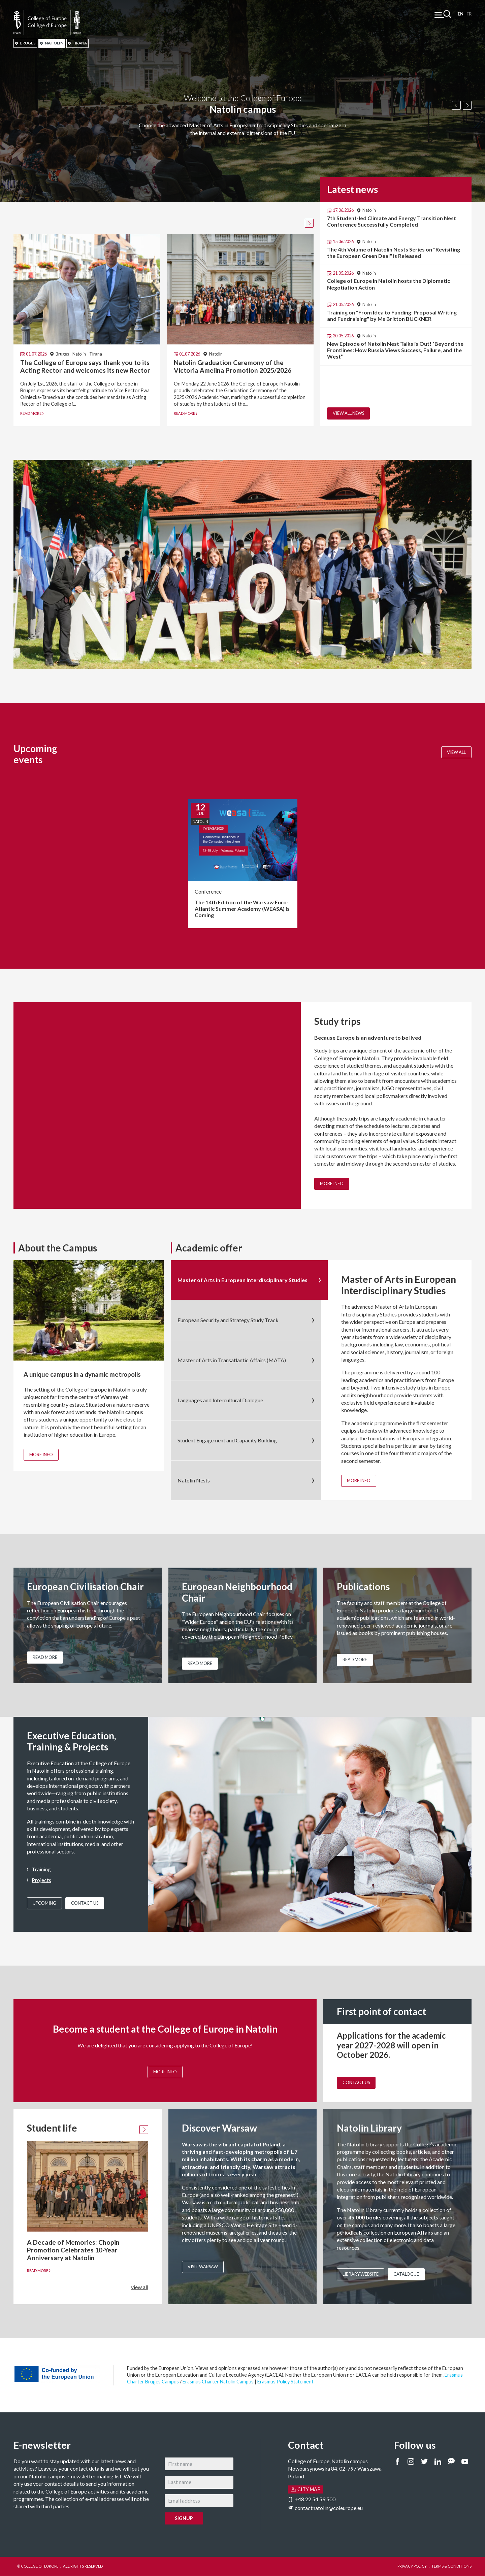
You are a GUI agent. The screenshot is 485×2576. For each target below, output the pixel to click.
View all (456, 752)
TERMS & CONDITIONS (451, 2566)
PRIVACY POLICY (412, 2566)
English (460, 14)
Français (469, 14)
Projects (41, 1880)
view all (139, 2287)
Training (41, 1869)
